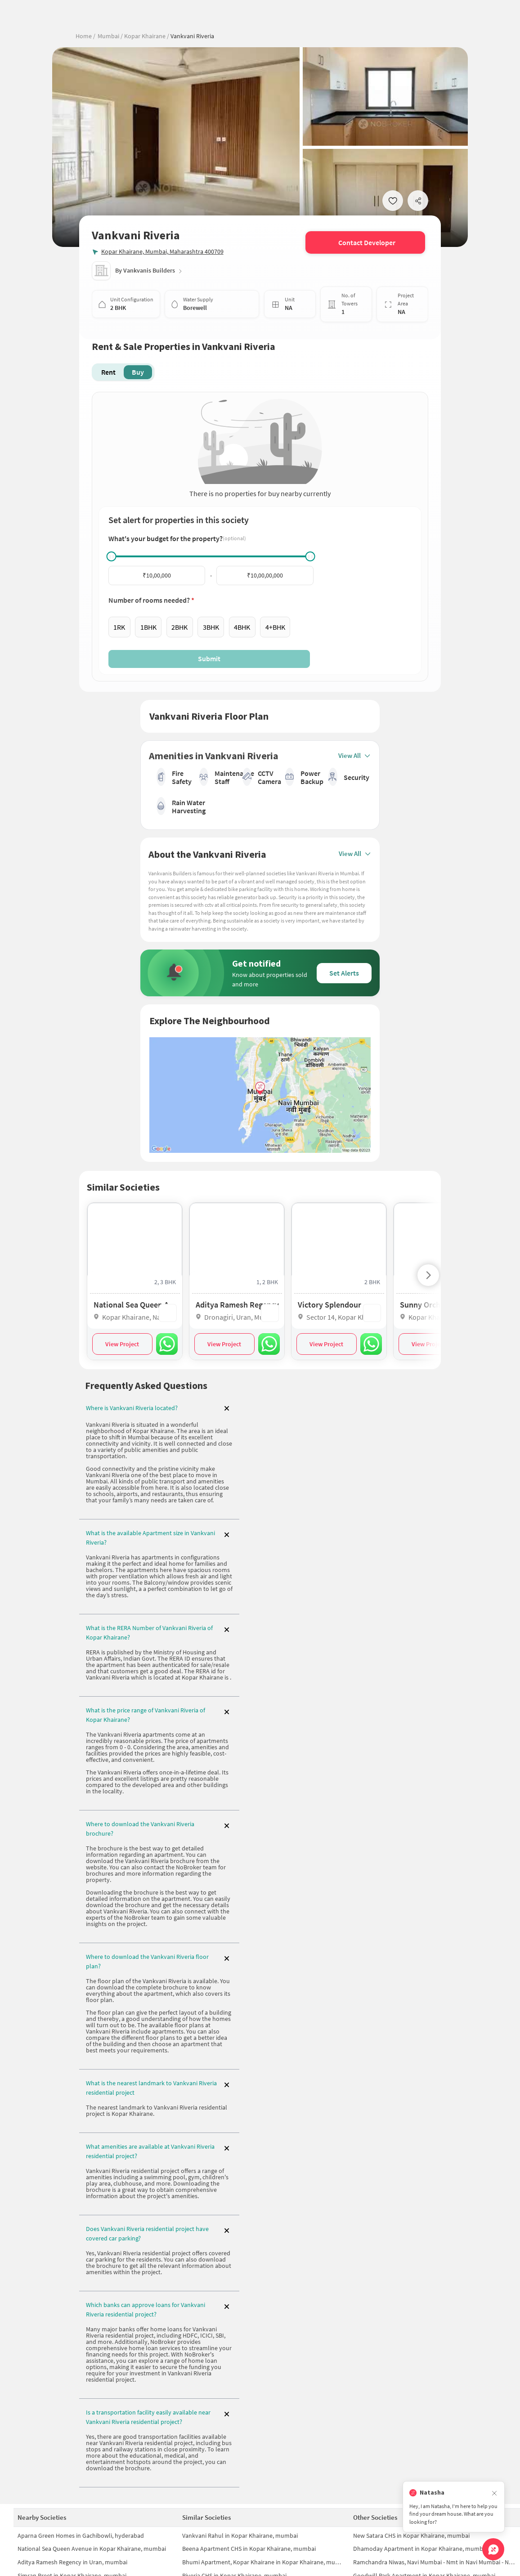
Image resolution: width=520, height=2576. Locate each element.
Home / (85, 36)
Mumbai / (110, 36)
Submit (209, 658)
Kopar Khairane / (146, 36)
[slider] (111, 556)
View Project (122, 1344)
